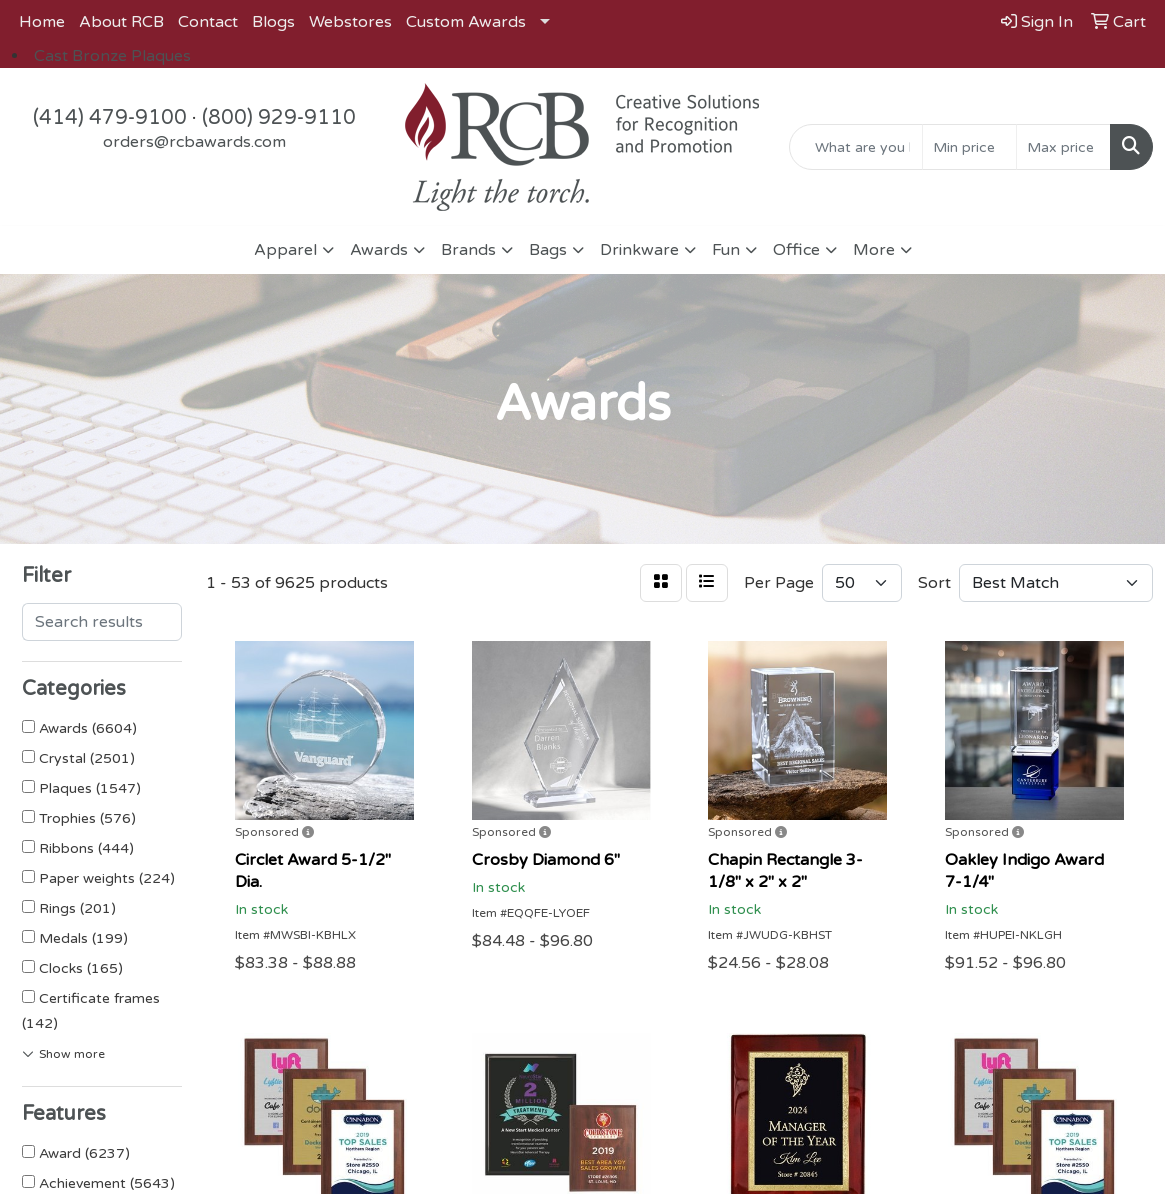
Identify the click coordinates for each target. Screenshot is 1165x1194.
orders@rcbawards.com (194, 142)
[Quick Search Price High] (1063, 147)
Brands (468, 250)
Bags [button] (548, 250)
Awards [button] (379, 250)
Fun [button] (726, 250)
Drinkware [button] (639, 250)
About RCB (121, 22)
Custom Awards (466, 22)
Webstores (350, 22)
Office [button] (796, 250)
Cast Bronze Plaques (112, 56)
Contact (208, 22)
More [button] (874, 250)
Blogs (273, 22)
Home (42, 22)
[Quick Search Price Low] (969, 147)
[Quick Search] (856, 147)
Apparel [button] (285, 250)
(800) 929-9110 (279, 118)
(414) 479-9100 (110, 118)
